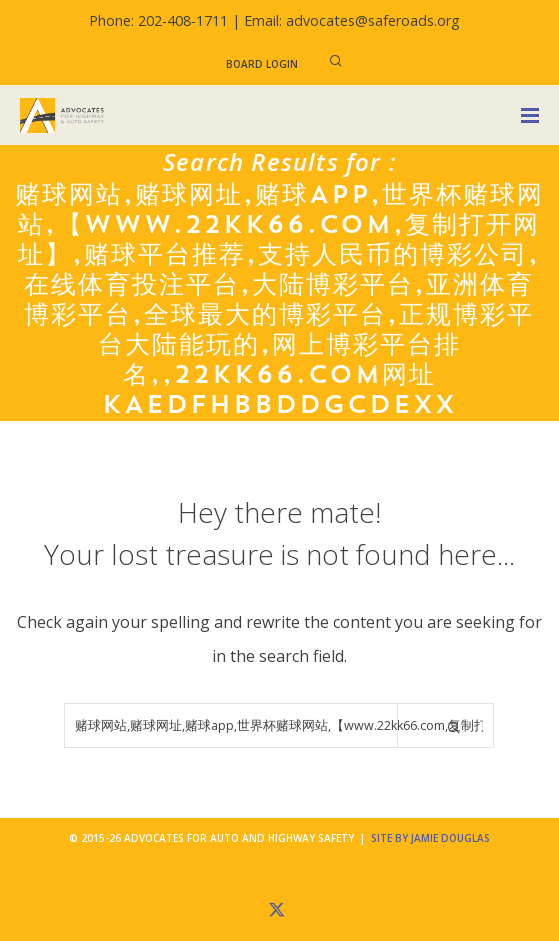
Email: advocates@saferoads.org (352, 20)
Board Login (262, 64)
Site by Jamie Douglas (430, 838)
